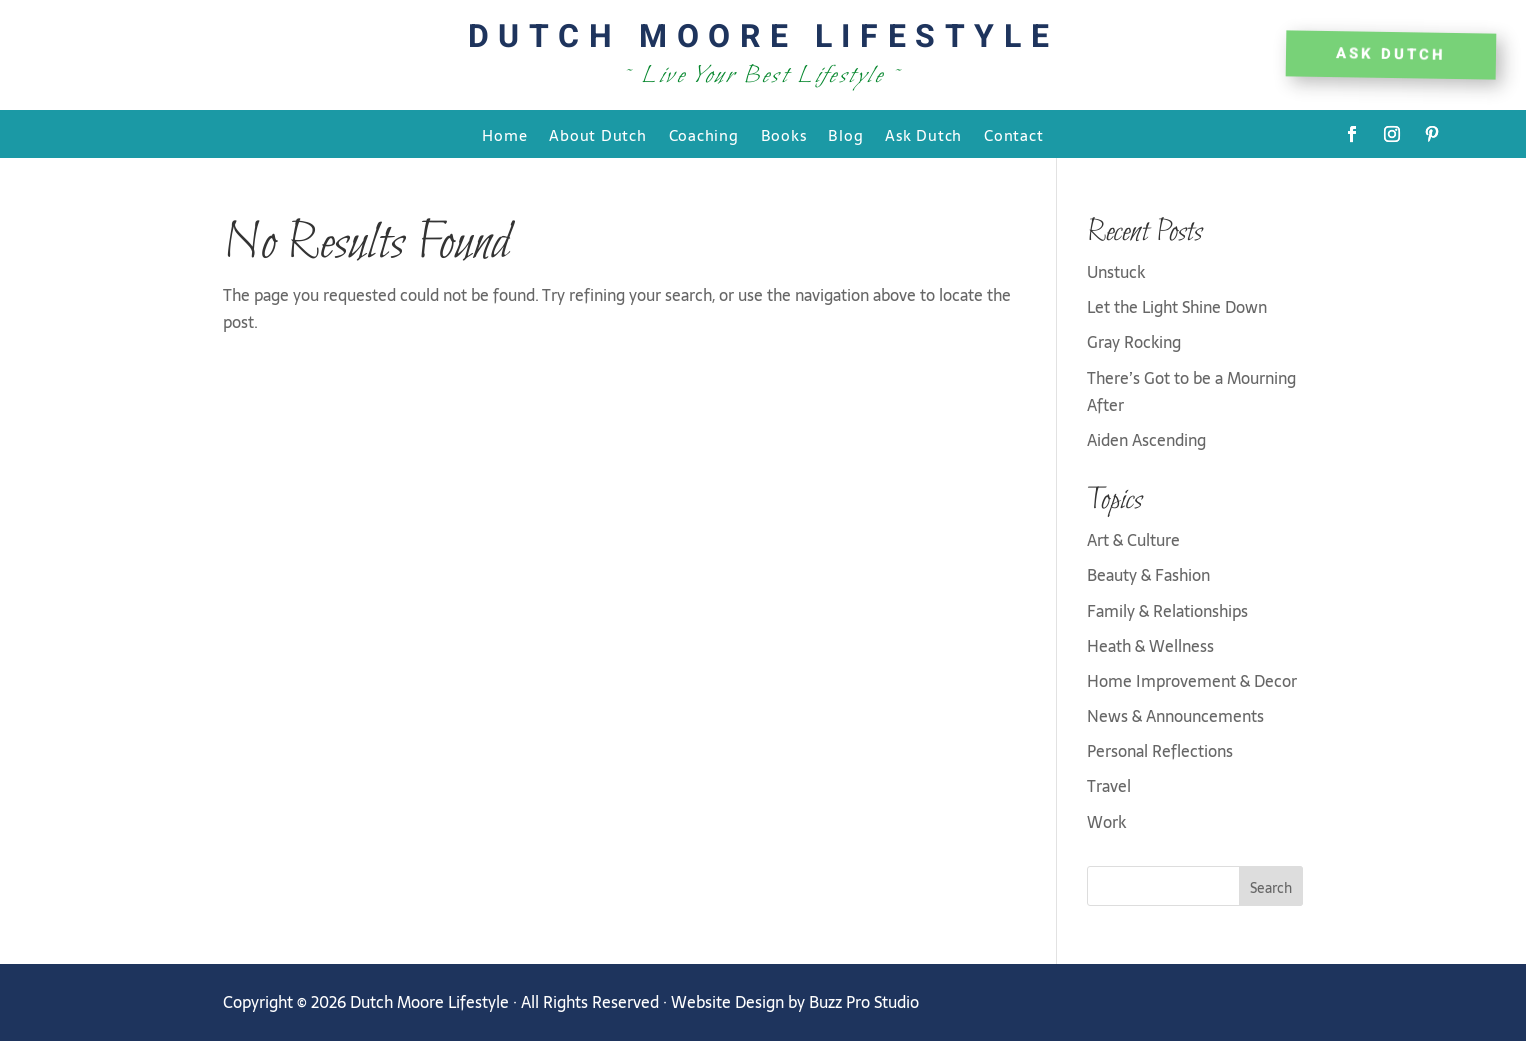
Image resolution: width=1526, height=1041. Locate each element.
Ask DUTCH (1391, 54)
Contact (1013, 136)
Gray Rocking (1134, 342)
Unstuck (1116, 272)
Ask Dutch (923, 136)
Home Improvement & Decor (1192, 681)
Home (504, 136)
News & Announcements (1175, 716)
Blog (845, 136)
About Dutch (597, 136)
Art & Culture (1133, 540)
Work (1106, 822)
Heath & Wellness (1150, 646)
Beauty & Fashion (1148, 575)
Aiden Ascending (1146, 440)
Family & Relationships (1167, 611)
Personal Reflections (1160, 751)
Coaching (704, 136)
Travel (1109, 786)
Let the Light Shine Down (1177, 307)
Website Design (727, 1002)
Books (784, 136)
